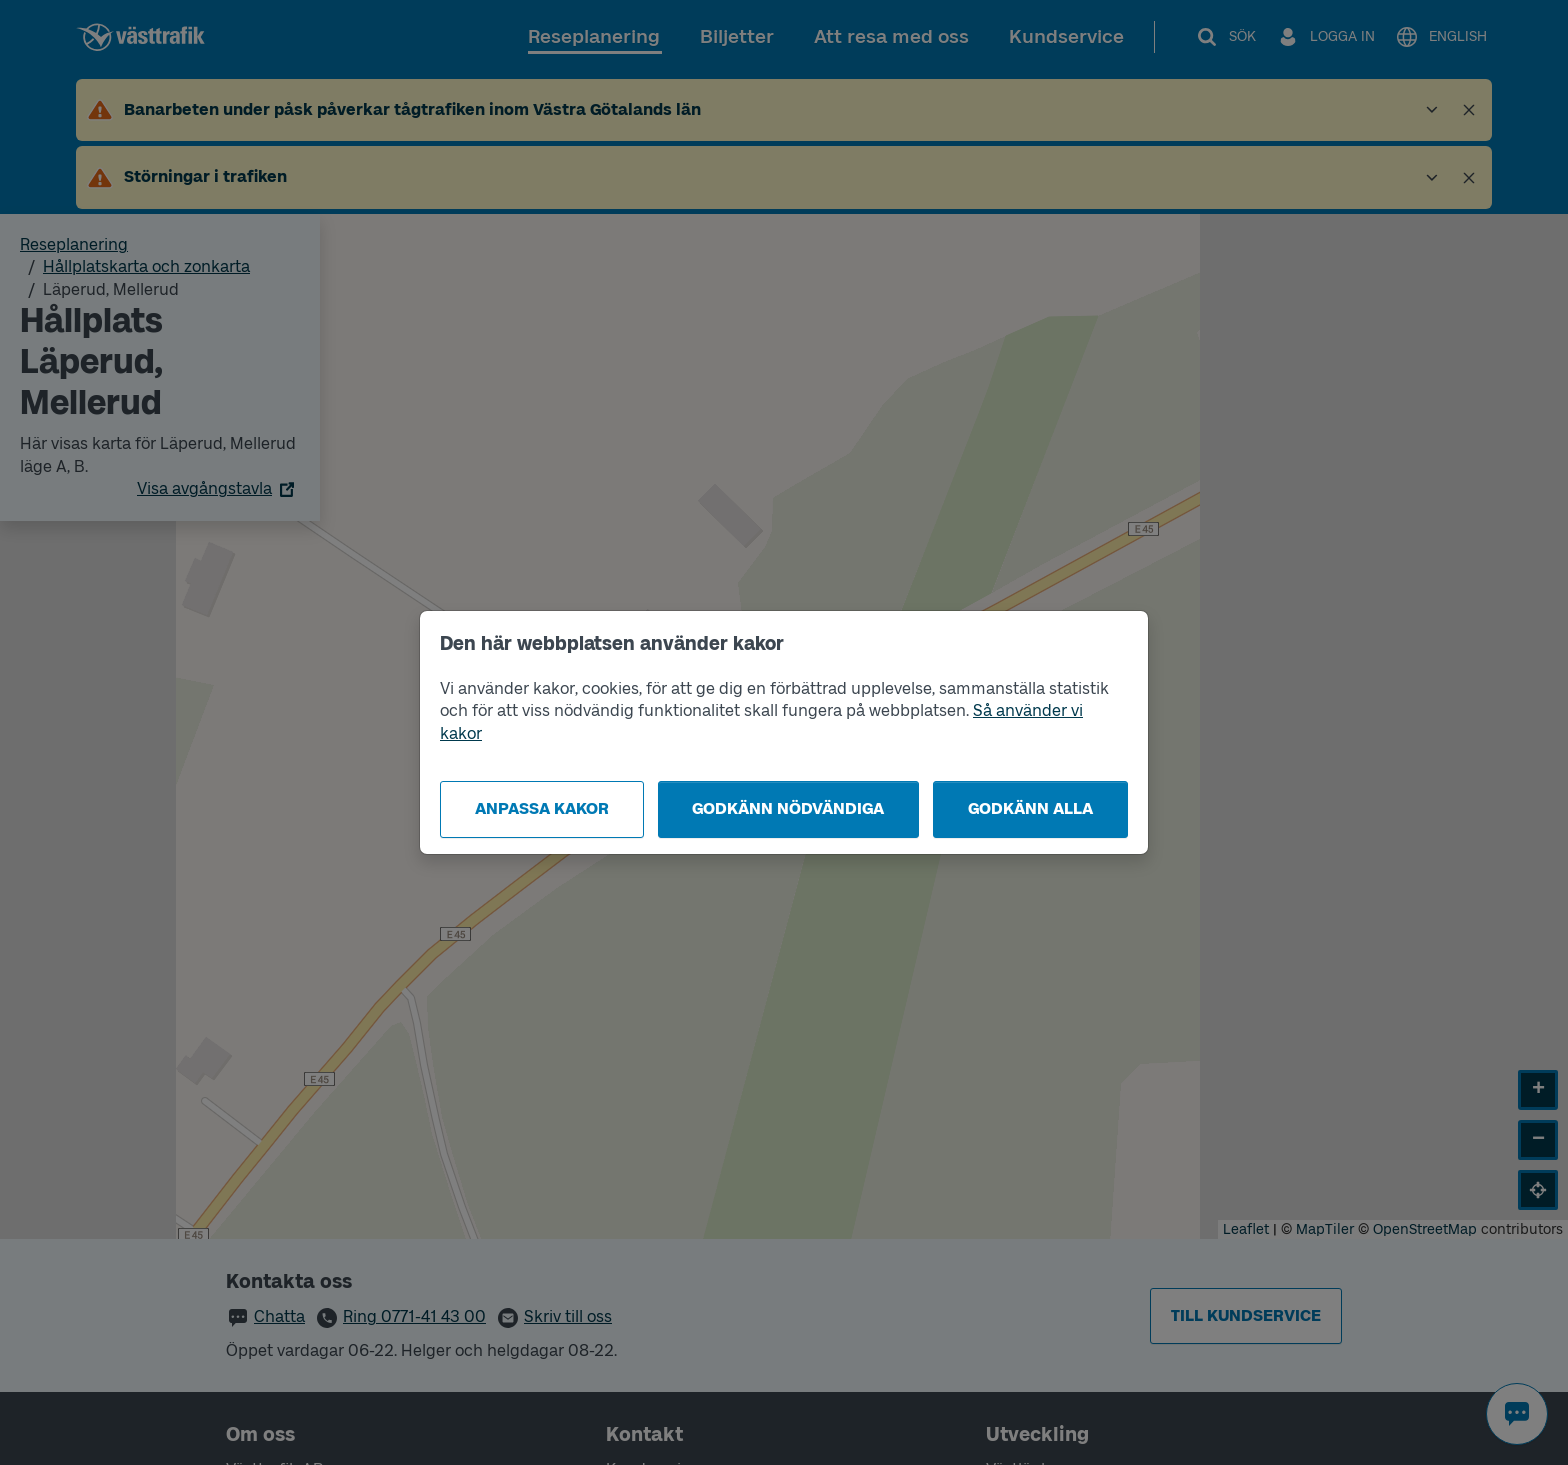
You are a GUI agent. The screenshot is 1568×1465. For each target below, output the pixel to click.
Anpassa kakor (542, 808)
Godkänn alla (1030, 808)
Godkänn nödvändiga (788, 808)
